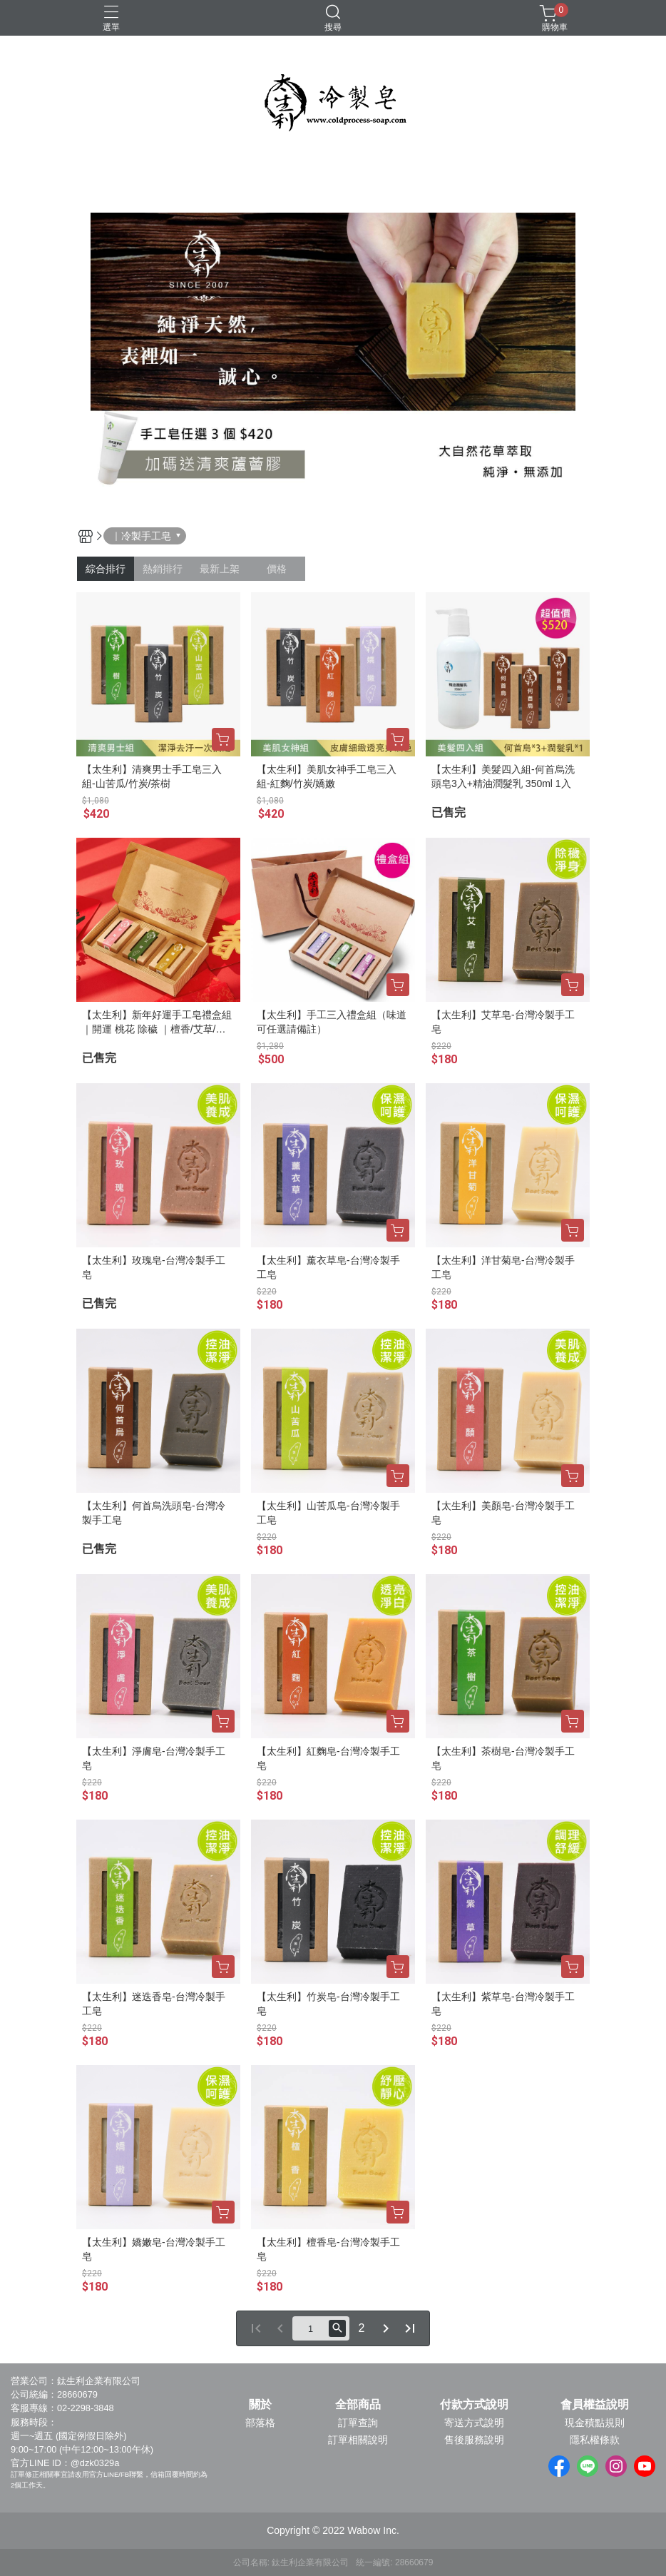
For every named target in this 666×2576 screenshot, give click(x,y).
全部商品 (358, 2404)
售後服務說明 (474, 2440)
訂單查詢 (358, 2423)
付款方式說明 (474, 2404)
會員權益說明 (594, 2404)
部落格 (260, 2423)
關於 (260, 2404)
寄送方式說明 (474, 2423)
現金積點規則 (595, 2423)
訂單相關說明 (358, 2440)
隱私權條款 (595, 2440)
